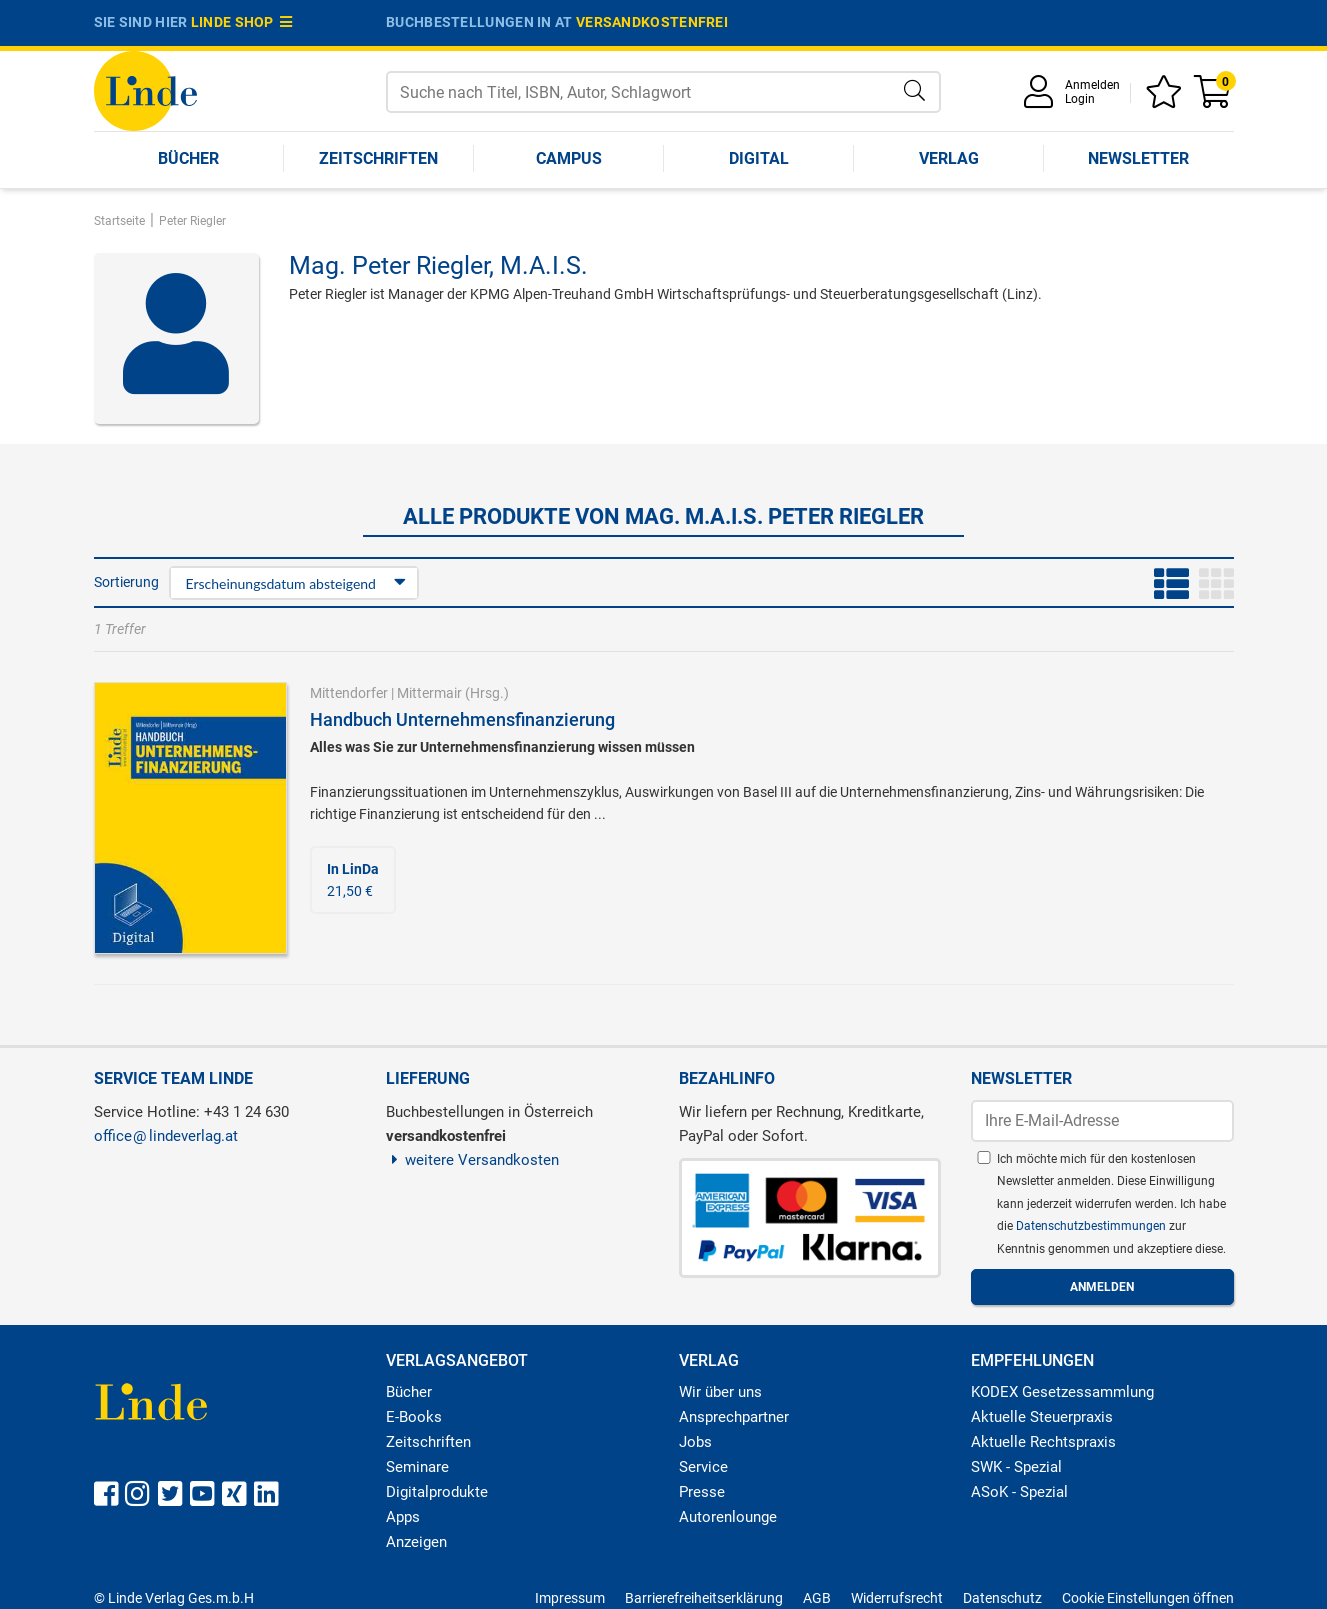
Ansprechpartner (734, 1417)
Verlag (949, 158)
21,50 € (353, 880)
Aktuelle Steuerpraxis (1042, 1417)
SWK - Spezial (1016, 1467)
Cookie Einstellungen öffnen (1148, 1598)
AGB (817, 1598)
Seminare (417, 1467)
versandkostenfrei (652, 22)
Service (703, 1467)
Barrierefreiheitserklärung (704, 1598)
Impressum (570, 1598)
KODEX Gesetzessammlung (1062, 1392)
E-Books (414, 1417)
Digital (759, 158)
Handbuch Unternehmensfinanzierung (462, 719)
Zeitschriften (378, 158)
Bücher (188, 158)
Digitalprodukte (437, 1492)
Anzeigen (416, 1542)
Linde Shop (242, 22)
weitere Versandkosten (472, 1160)
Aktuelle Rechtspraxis (1043, 1442)
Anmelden (1092, 85)
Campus (569, 158)
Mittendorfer (349, 693)
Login (1080, 99)
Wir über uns (720, 1392)
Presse (702, 1492)
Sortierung (126, 582)
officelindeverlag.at (166, 1136)
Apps (403, 1517)
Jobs (695, 1442)
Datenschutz (1002, 1598)
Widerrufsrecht (897, 1598)
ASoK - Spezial (1019, 1492)
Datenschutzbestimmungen (1092, 1226)
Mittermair (429, 693)
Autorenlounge (728, 1517)
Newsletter (1138, 158)
